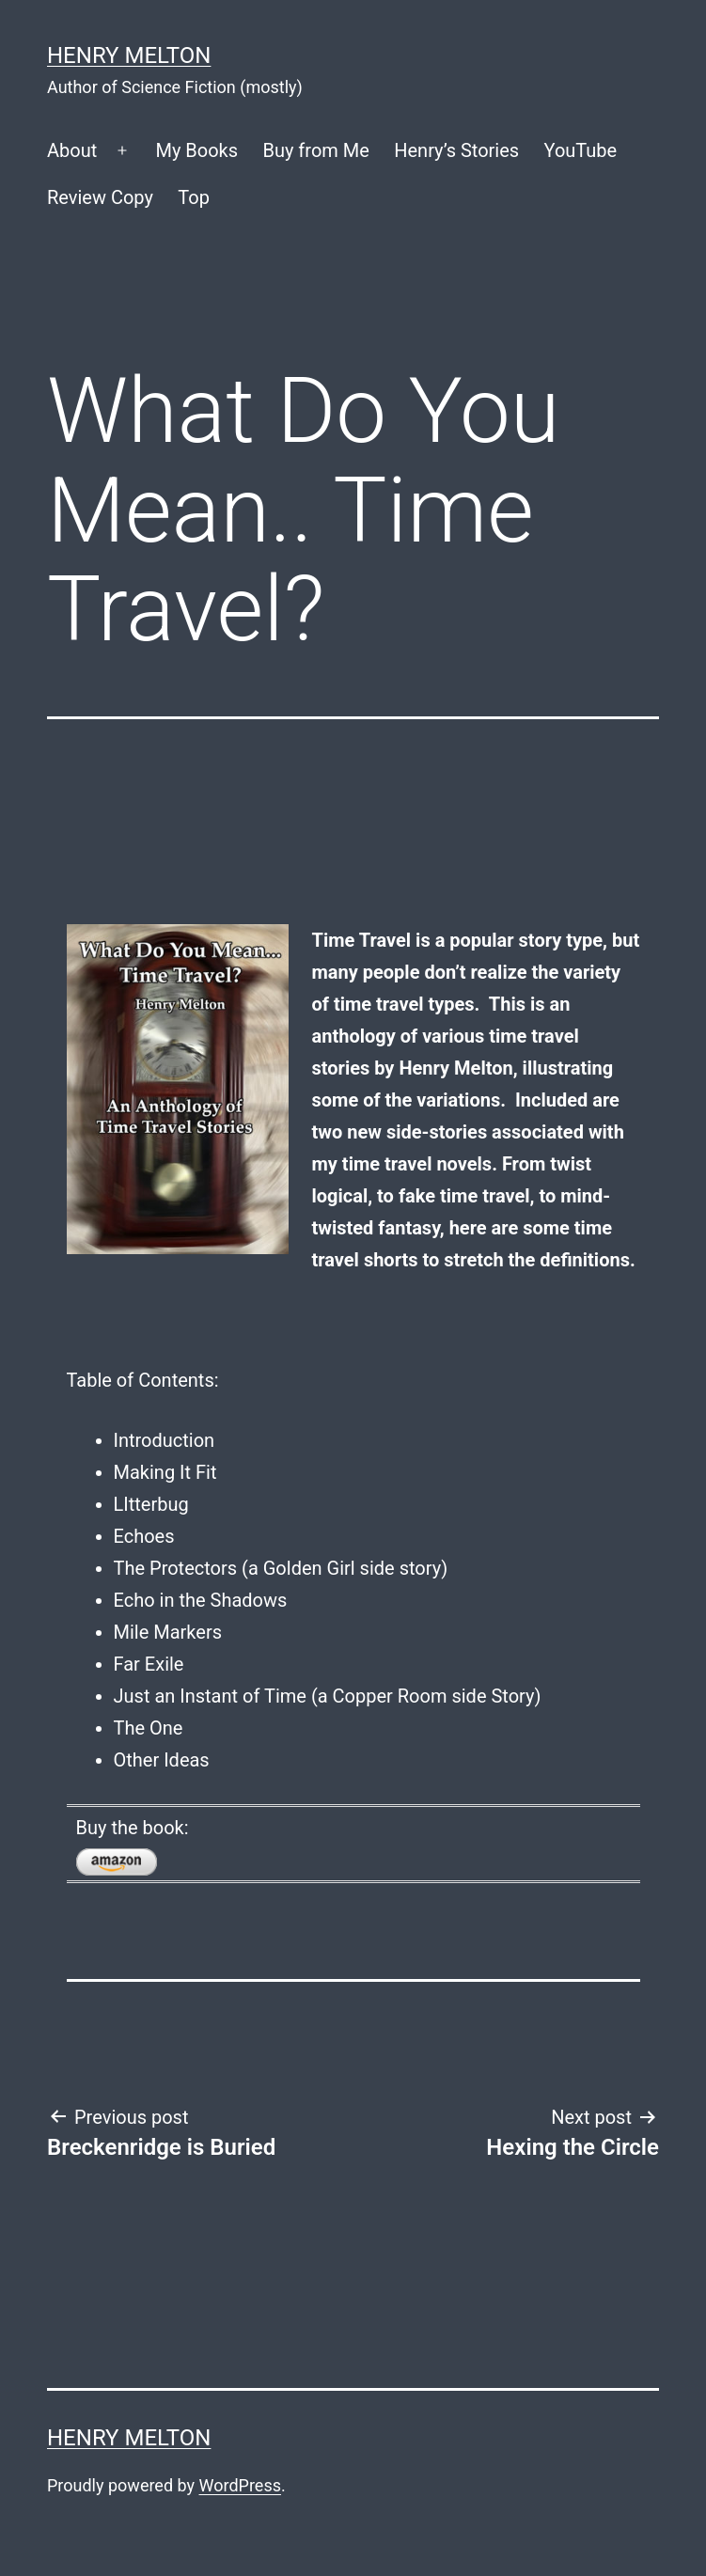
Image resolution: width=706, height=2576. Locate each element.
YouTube (581, 150)
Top (194, 197)
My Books (196, 150)
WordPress (240, 2485)
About (72, 150)
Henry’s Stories (456, 150)
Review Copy (100, 197)
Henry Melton (129, 55)
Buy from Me (315, 150)
